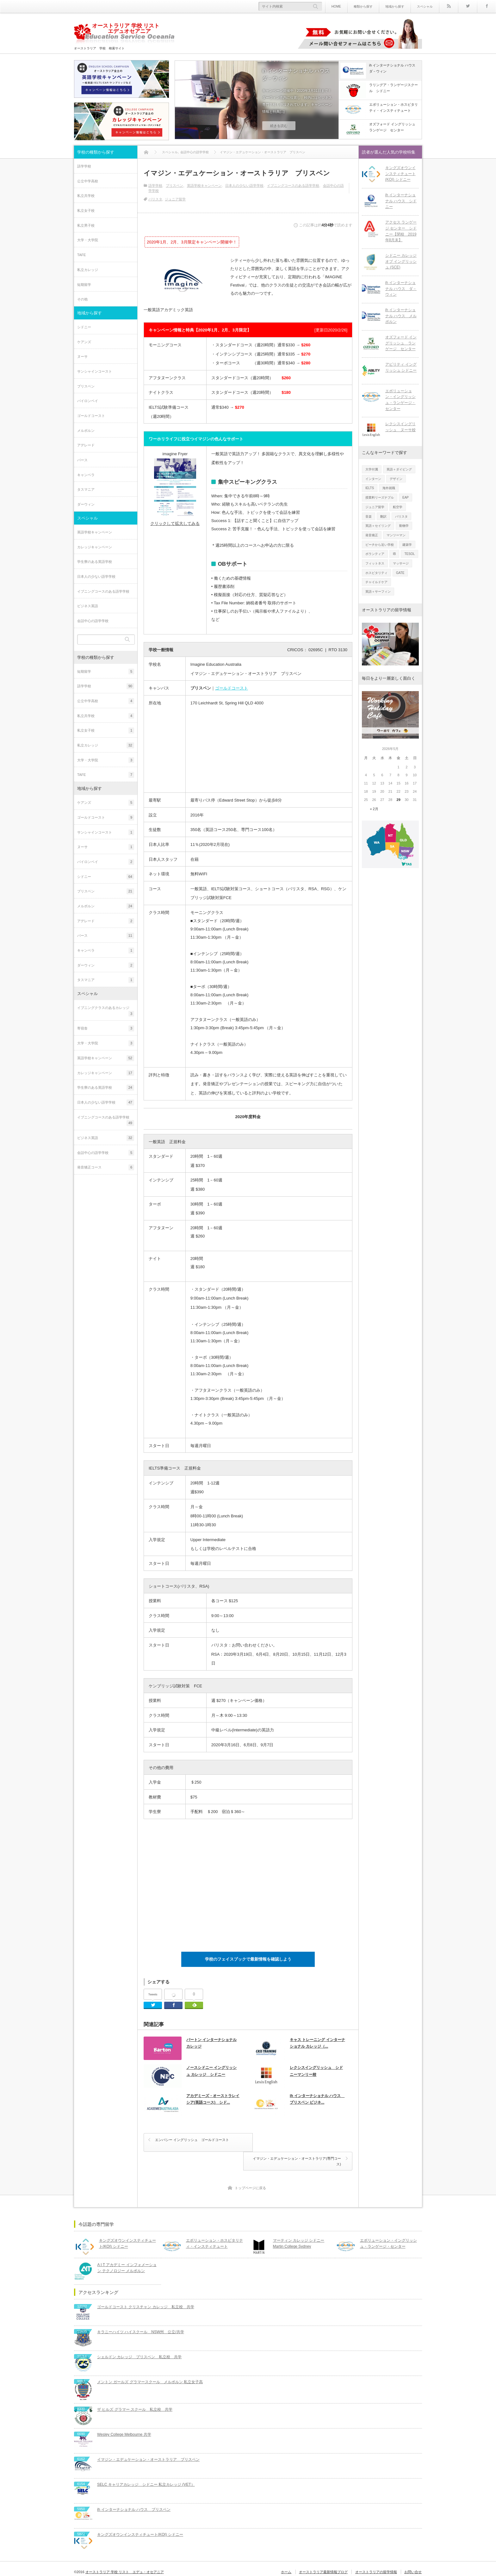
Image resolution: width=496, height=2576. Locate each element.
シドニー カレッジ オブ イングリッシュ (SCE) (400, 261)
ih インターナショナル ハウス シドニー (400, 201)
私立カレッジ (87, 270)
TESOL (409, 553)
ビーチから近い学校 (379, 544)
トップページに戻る (250, 2170)
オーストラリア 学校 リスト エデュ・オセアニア (124, 2553)
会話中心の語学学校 (92, 621)
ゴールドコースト (231, 688)
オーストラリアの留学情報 (376, 2553)
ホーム (287, 2553)
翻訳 (383, 516)
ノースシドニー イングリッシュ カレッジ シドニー (211, 2071)
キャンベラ (86, 475)
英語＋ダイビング (399, 469)
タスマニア (86, 489)
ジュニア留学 (175, 199)
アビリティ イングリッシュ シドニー (400, 367)
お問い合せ (413, 2553)
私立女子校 (86, 210)
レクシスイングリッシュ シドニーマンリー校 (316, 2071)
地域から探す (394, 6)
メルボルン (86, 430)
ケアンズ (84, 342)
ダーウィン (86, 504)
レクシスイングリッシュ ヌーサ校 (400, 427)
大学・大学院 (87, 240)
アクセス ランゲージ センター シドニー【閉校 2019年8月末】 (400, 231)
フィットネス (374, 563)
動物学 (404, 525)
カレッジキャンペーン (94, 547)
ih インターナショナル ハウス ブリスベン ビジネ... (317, 2099)
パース (82, 460)
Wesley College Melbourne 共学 (124, 2416)
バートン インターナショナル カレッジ (211, 2043)
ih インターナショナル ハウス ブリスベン (133, 2491)
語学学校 (155, 185)
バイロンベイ (87, 401)
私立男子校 (86, 225)
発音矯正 (371, 535)
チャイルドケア (376, 581)
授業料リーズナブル (379, 497)
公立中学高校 (87, 181)
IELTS (369, 487)
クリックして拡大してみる (175, 523)
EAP (405, 497)
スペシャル (425, 6)
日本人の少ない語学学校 (244, 185)
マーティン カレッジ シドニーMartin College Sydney (298, 2225)
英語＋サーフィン (378, 591)
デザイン (396, 478)
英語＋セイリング (378, 525)
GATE (400, 572)
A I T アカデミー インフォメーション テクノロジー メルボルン (128, 2249)
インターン (373, 478)
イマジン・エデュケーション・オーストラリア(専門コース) (298, 2143)
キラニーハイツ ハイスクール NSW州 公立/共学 (140, 2313)
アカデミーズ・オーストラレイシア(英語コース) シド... (212, 2099)
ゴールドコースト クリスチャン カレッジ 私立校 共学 (145, 2288)
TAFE (81, 255)
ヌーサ (82, 356)
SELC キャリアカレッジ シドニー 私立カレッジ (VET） (146, 2466)
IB (394, 553)
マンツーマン (396, 535)
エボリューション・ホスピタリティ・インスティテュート (214, 2225)
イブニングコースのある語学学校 (293, 185)
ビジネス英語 (87, 606)
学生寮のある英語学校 (94, 562)
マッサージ (401, 563)
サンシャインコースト (94, 371)
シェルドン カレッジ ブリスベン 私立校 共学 (139, 2338)
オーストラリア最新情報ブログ (324, 2553)
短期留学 (84, 285)
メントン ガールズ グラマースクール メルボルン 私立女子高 (150, 2363)
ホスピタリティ (376, 572)
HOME (336, 6)
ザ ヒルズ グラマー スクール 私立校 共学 (134, 2391)
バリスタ (155, 199)
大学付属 (371, 469)
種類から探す (363, 6)
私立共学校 (86, 196)
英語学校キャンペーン (204, 185)
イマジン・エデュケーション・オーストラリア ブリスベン (148, 2441)
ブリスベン (174, 185)
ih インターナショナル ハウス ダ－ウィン (298, 74)
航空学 (397, 506)
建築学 (407, 544)
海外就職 (388, 487)
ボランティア (374, 553)
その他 (82, 299)
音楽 (368, 516)
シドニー (84, 327)
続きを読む (279, 126)
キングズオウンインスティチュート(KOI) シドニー (400, 174)
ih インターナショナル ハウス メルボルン (400, 316)
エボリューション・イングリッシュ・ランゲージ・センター (400, 399)
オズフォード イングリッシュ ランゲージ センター (400, 343)
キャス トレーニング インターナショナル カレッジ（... (317, 2043)
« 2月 (374, 808)
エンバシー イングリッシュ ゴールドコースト (192, 2140)
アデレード (86, 445)
